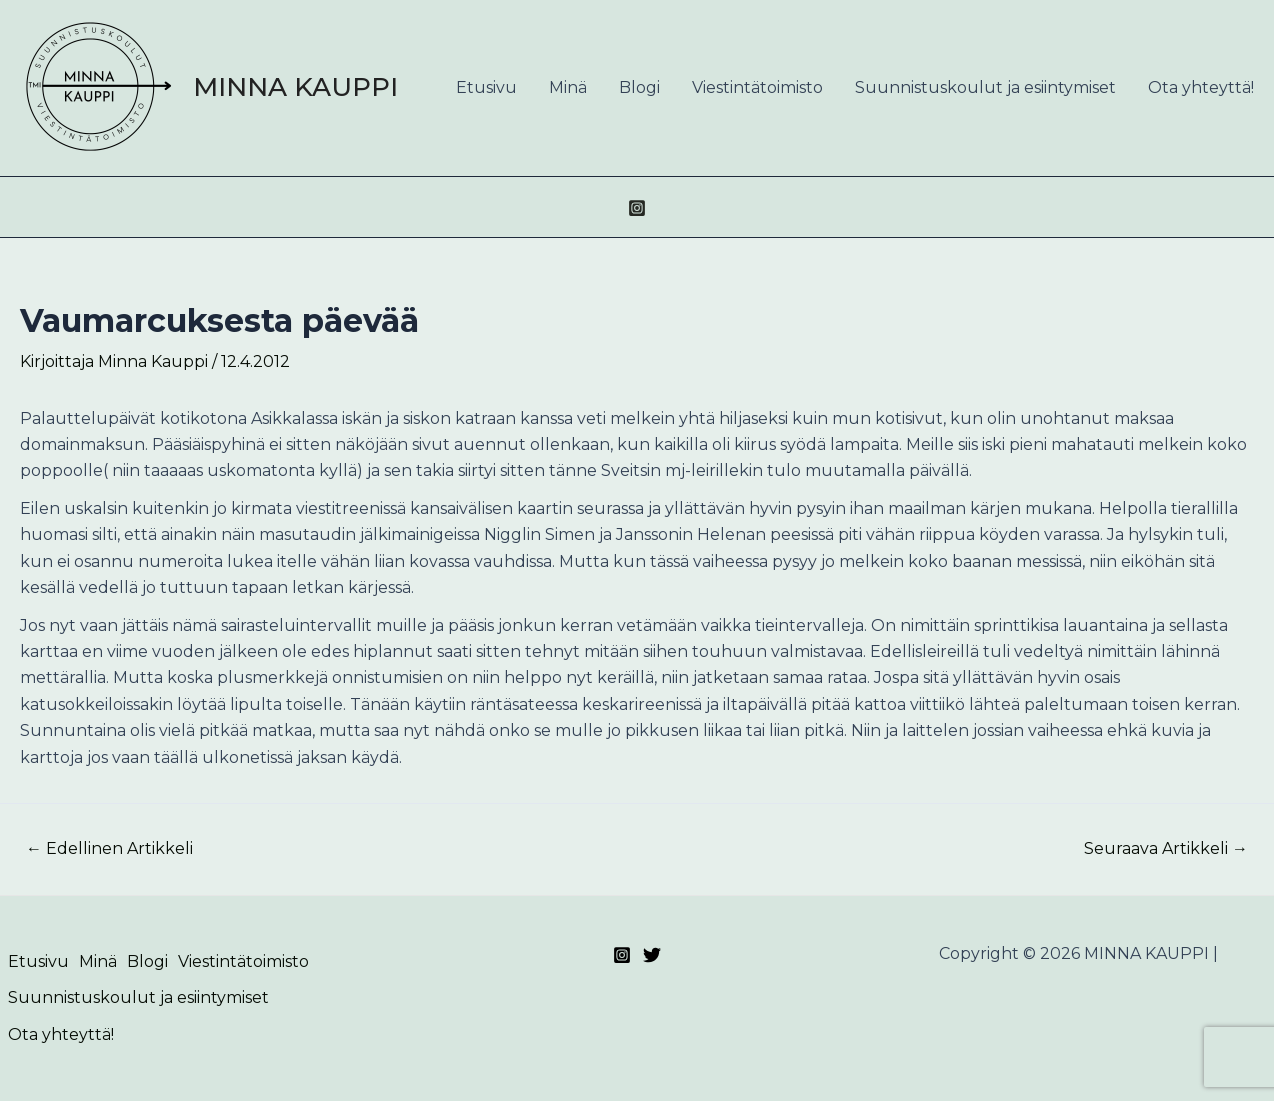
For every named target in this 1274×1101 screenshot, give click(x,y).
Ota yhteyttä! (1201, 87)
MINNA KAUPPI (295, 87)
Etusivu (486, 87)
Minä (568, 87)
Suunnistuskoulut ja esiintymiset (985, 87)
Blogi (639, 87)
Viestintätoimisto (757, 87)
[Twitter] (652, 955)
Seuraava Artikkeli (1166, 849)
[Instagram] (637, 208)
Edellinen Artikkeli (109, 849)
